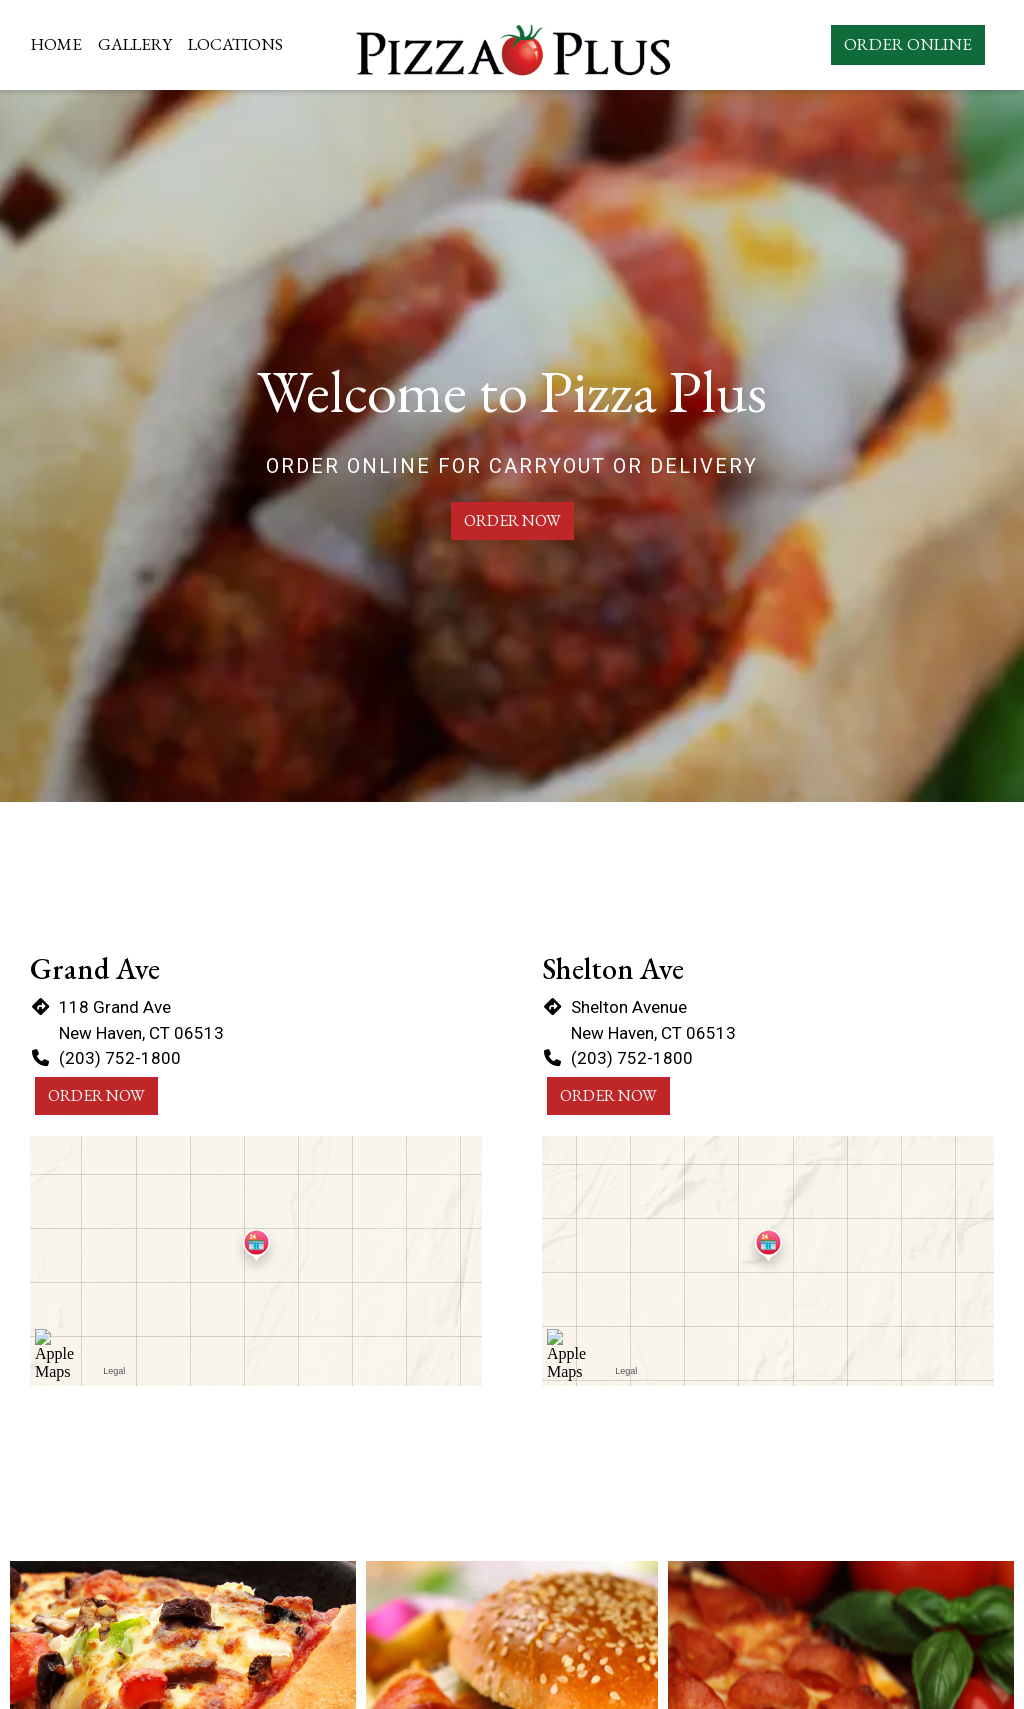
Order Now (512, 520)
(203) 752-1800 (120, 1058)
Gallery (135, 44)
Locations (235, 44)
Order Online (908, 44)
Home (56, 44)
